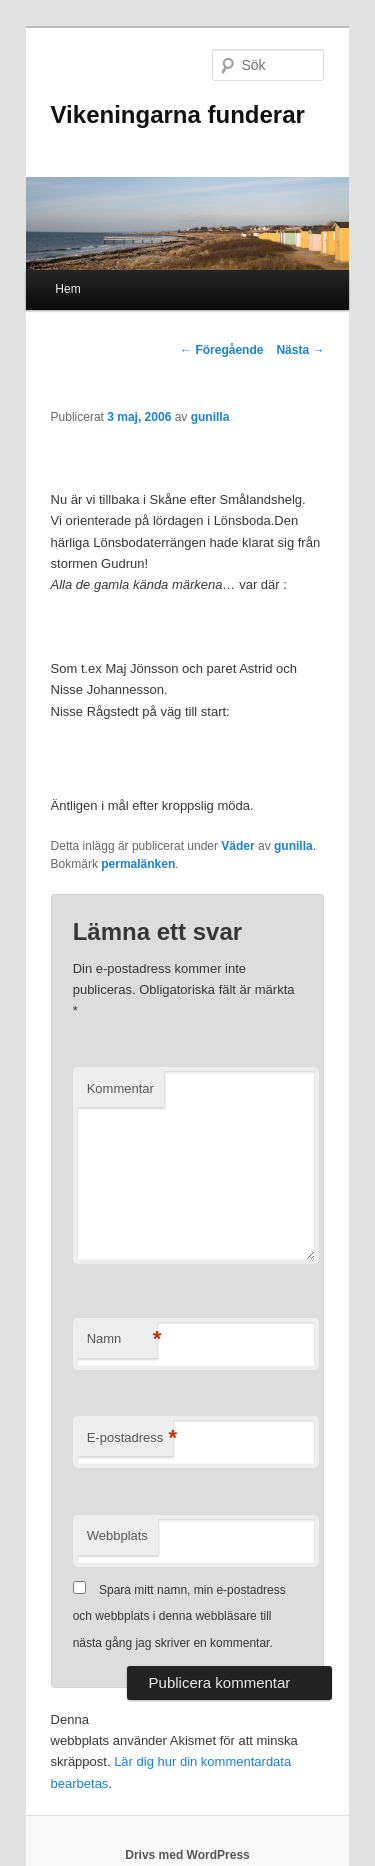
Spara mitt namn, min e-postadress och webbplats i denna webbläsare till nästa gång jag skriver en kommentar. (179, 1616)
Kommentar (120, 1088)
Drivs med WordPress (187, 1855)
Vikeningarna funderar (178, 114)
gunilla (210, 417)
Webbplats (117, 1535)
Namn (122, 1339)
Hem (67, 289)
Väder (237, 846)
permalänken (138, 864)
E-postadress (130, 1438)
